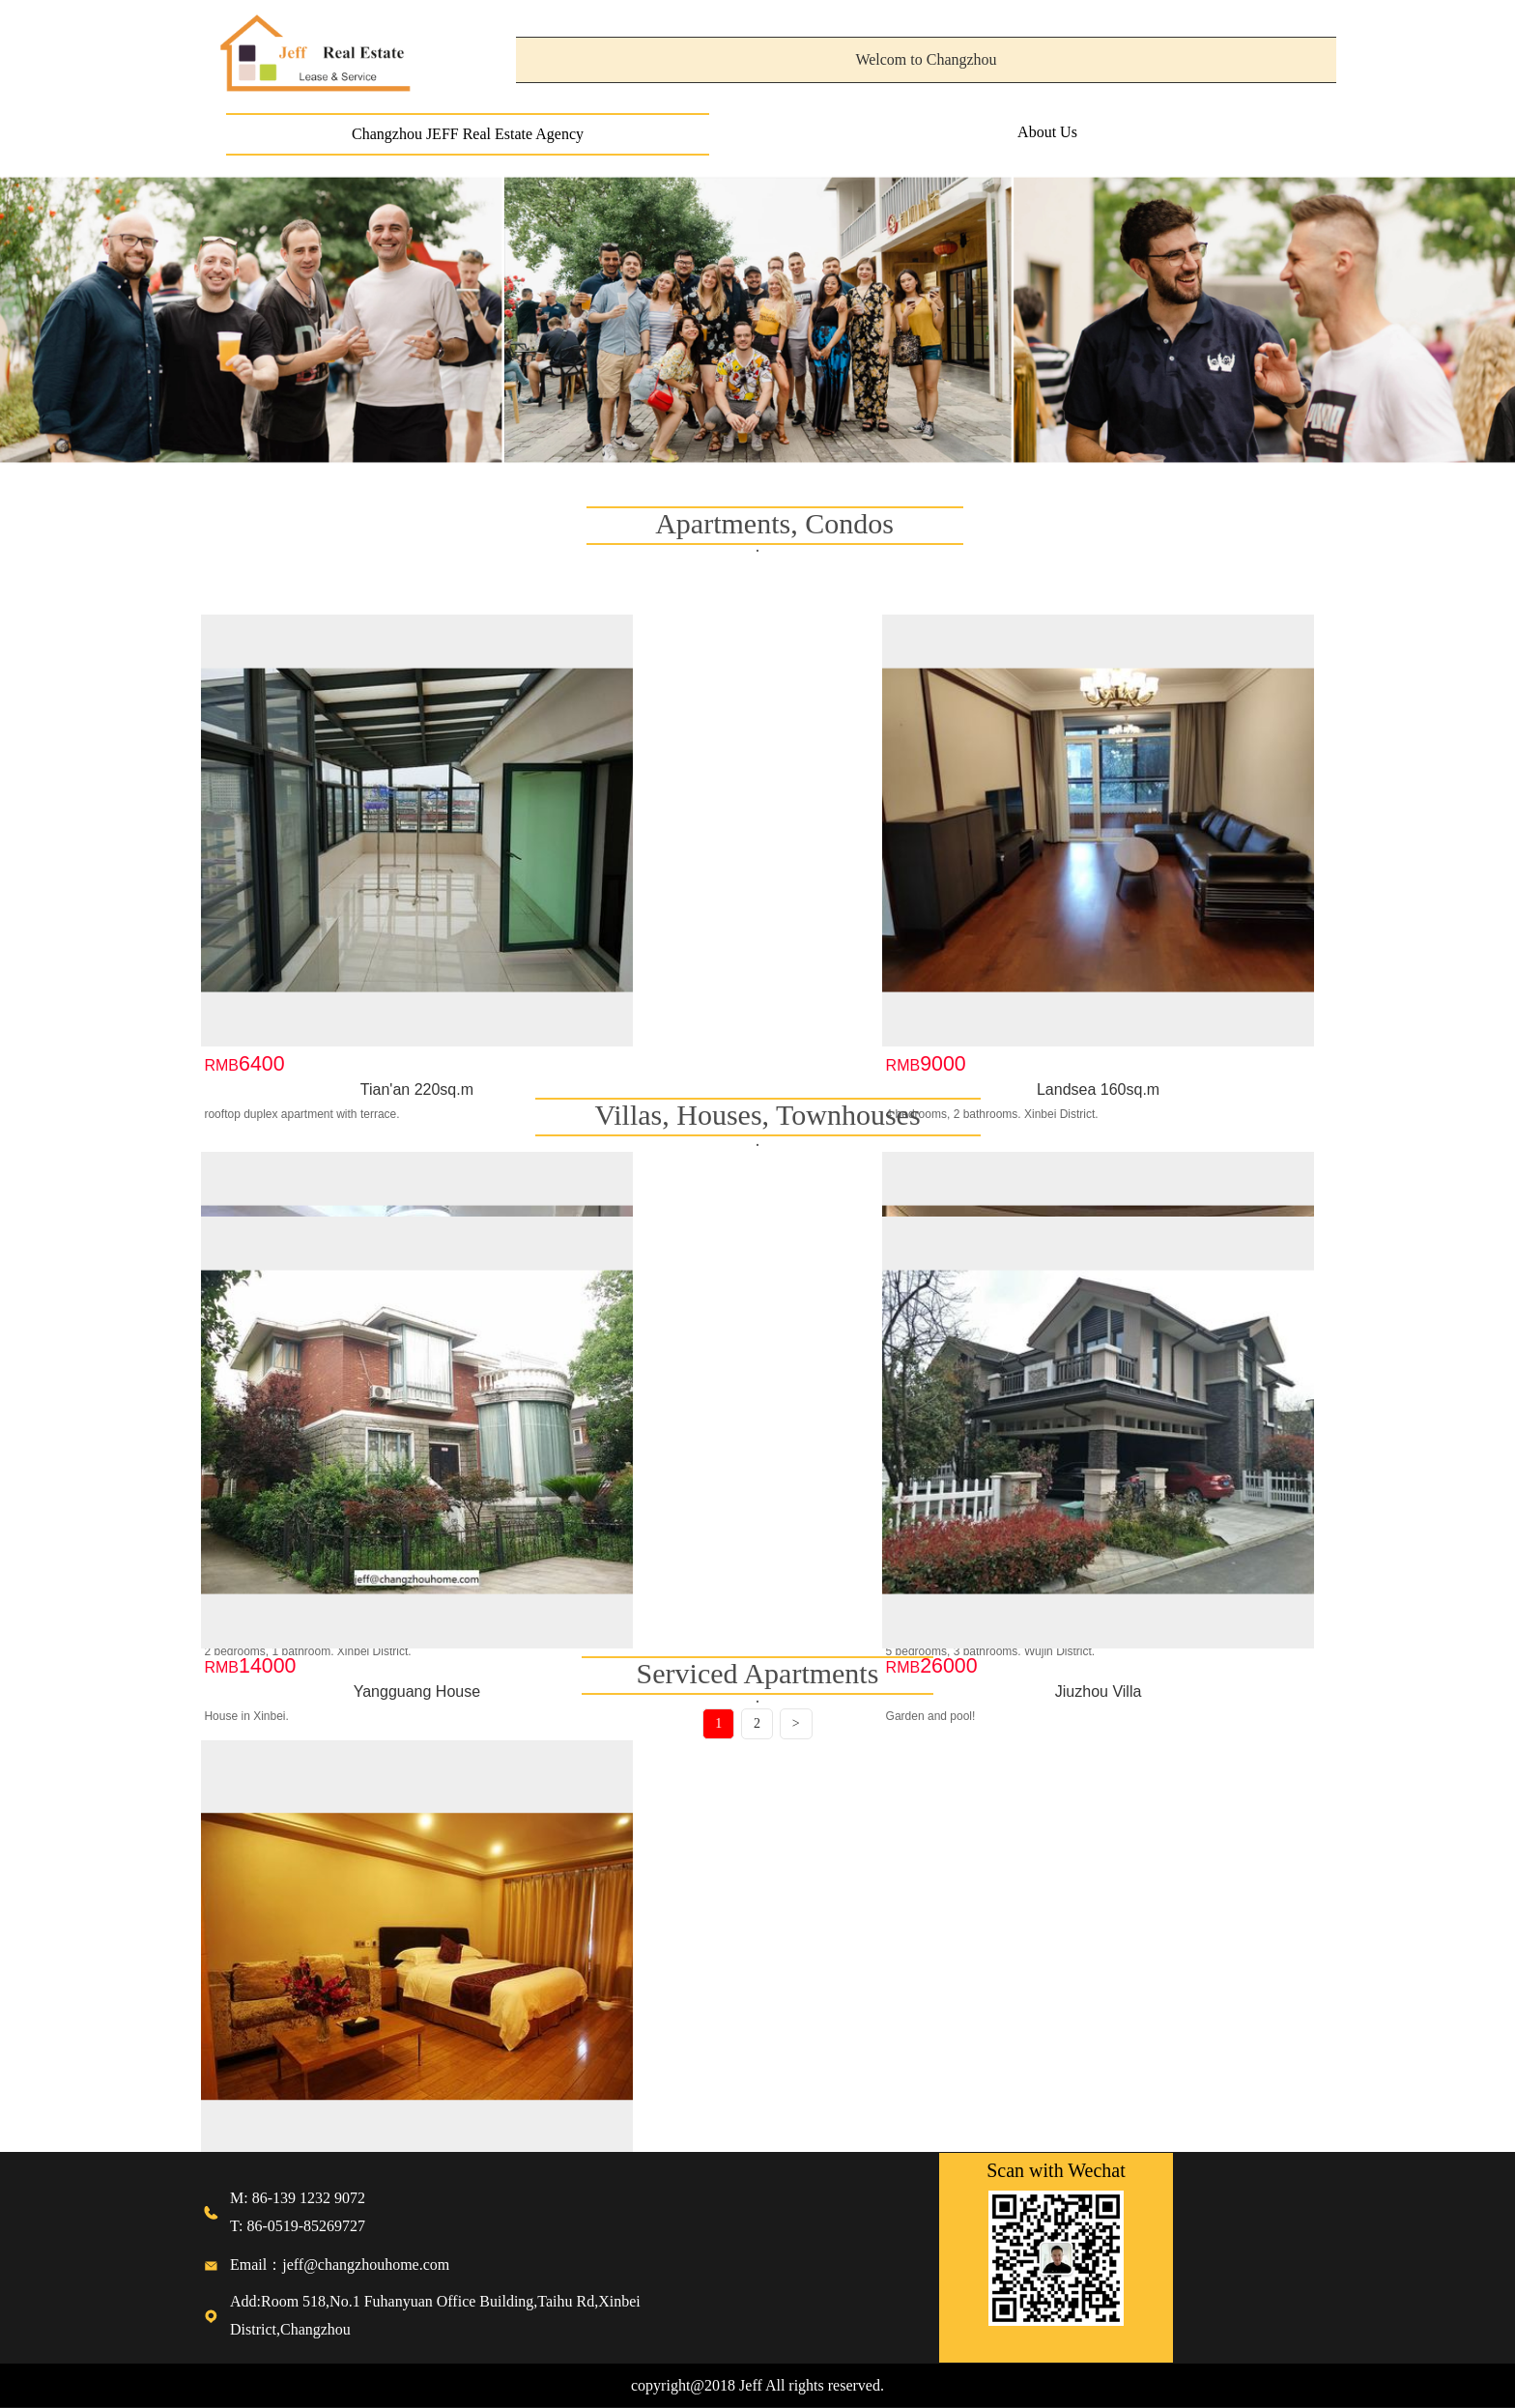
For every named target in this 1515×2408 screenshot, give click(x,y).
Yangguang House (335, 1536)
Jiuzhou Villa (617, 1536)
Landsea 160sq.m (617, 934)
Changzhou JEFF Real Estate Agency (468, 134)
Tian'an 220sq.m (335, 934)
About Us (1047, 132)
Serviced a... (238, 2033)
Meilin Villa (897, 1536)
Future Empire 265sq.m (1179, 934)
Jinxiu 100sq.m (898, 934)
